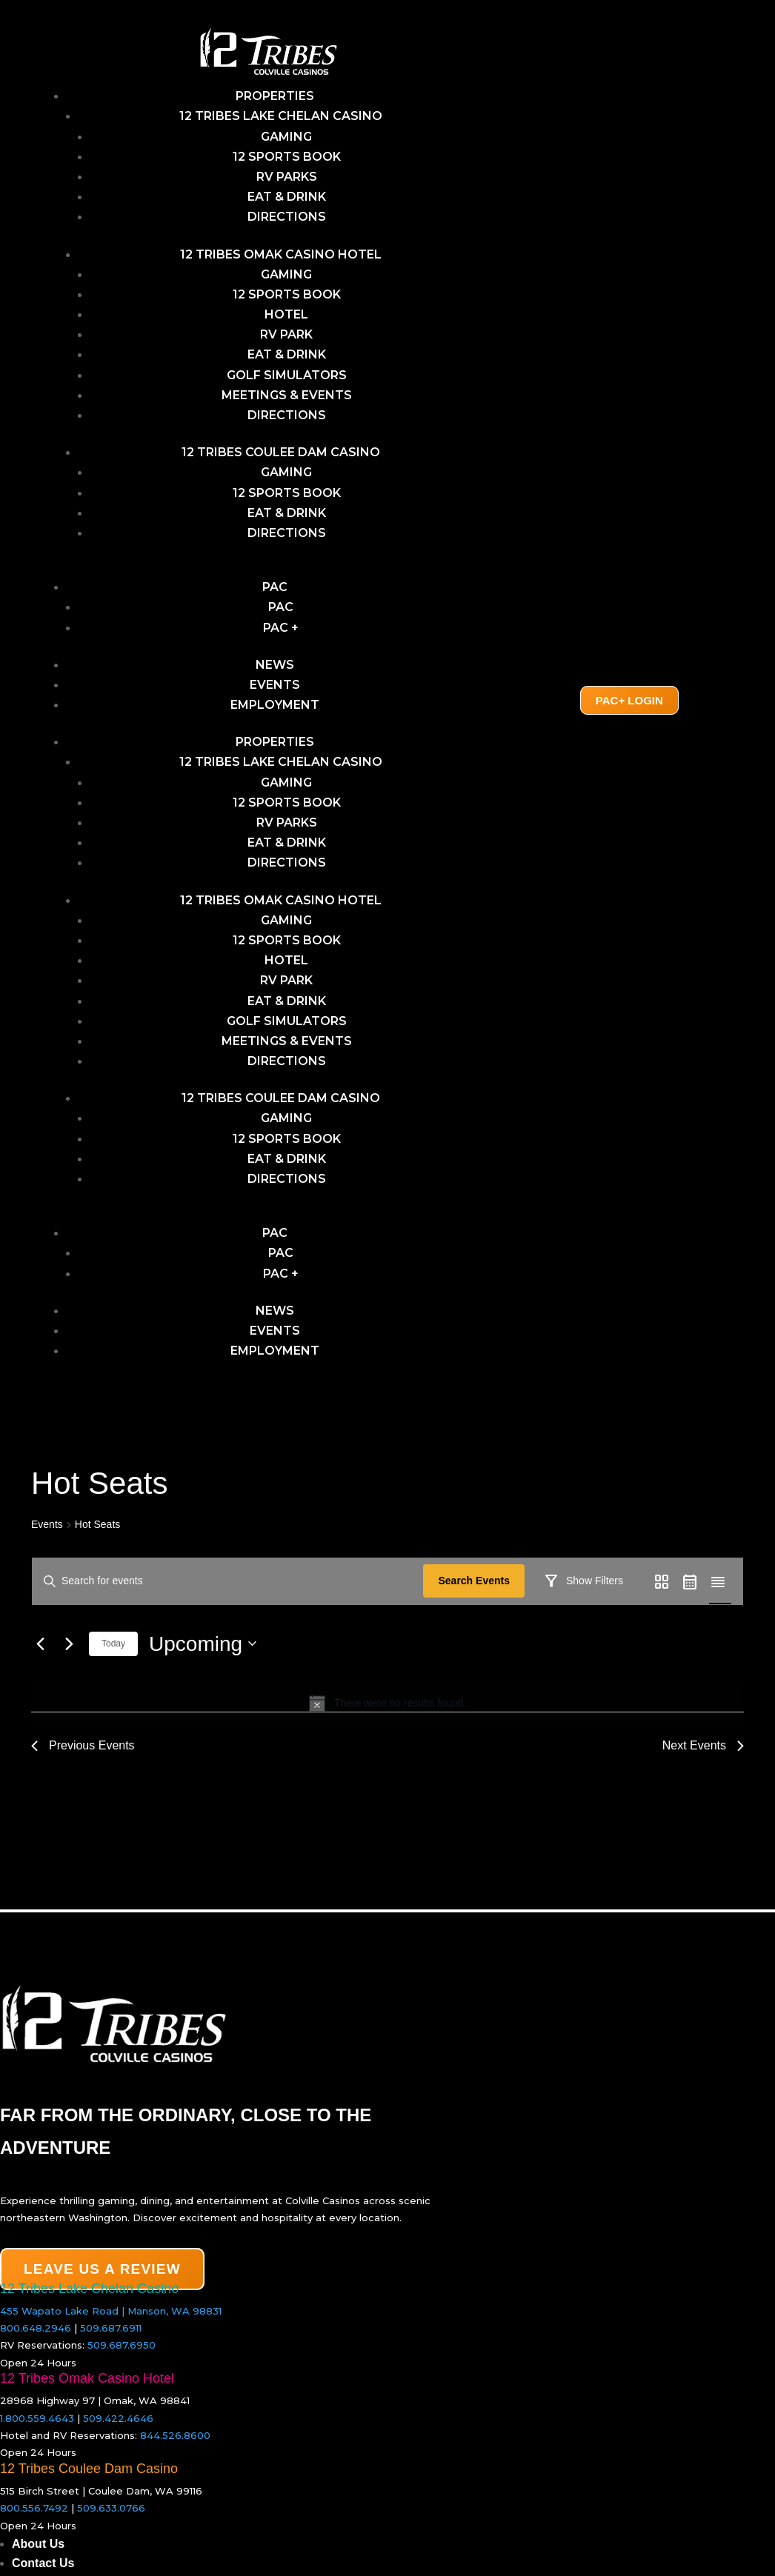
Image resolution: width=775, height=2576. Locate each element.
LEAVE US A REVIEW (102, 2277)
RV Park (286, 334)
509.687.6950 (121, 2353)
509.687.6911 (111, 2336)
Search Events (479, 1580)
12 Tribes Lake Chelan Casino (280, 116)
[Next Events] (69, 1687)
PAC (274, 587)
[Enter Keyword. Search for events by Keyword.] (230, 1581)
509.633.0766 (111, 2516)
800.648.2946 (35, 2336)
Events (275, 685)
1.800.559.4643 (37, 2426)
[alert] (387, 1746)
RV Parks (286, 177)
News (275, 665)
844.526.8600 (175, 2443)
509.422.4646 (118, 2426)
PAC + (281, 628)
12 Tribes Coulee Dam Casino (281, 452)
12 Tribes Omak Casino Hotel (281, 254)
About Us (38, 2551)
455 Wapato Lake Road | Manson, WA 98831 (111, 2318)
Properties (275, 96)
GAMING (286, 137)
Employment (274, 705)
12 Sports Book (287, 157)
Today (113, 1687)
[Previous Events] (40, 1687)
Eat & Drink (286, 197)
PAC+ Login (629, 700)
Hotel (286, 314)
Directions (286, 217)
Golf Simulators (287, 375)
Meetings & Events (287, 395)
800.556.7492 (34, 2516)
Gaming (286, 274)
